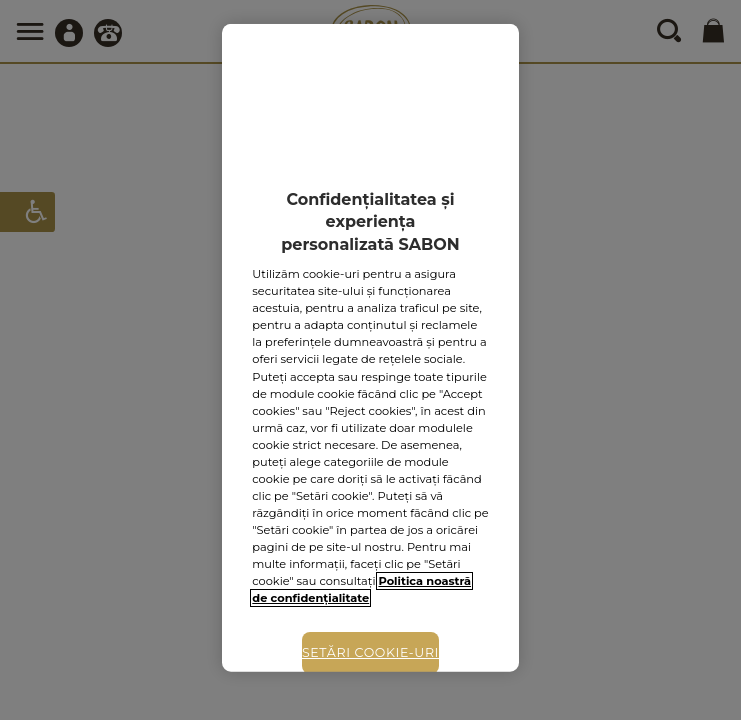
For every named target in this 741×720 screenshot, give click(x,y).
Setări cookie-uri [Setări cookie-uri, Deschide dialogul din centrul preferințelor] (370, 652)
